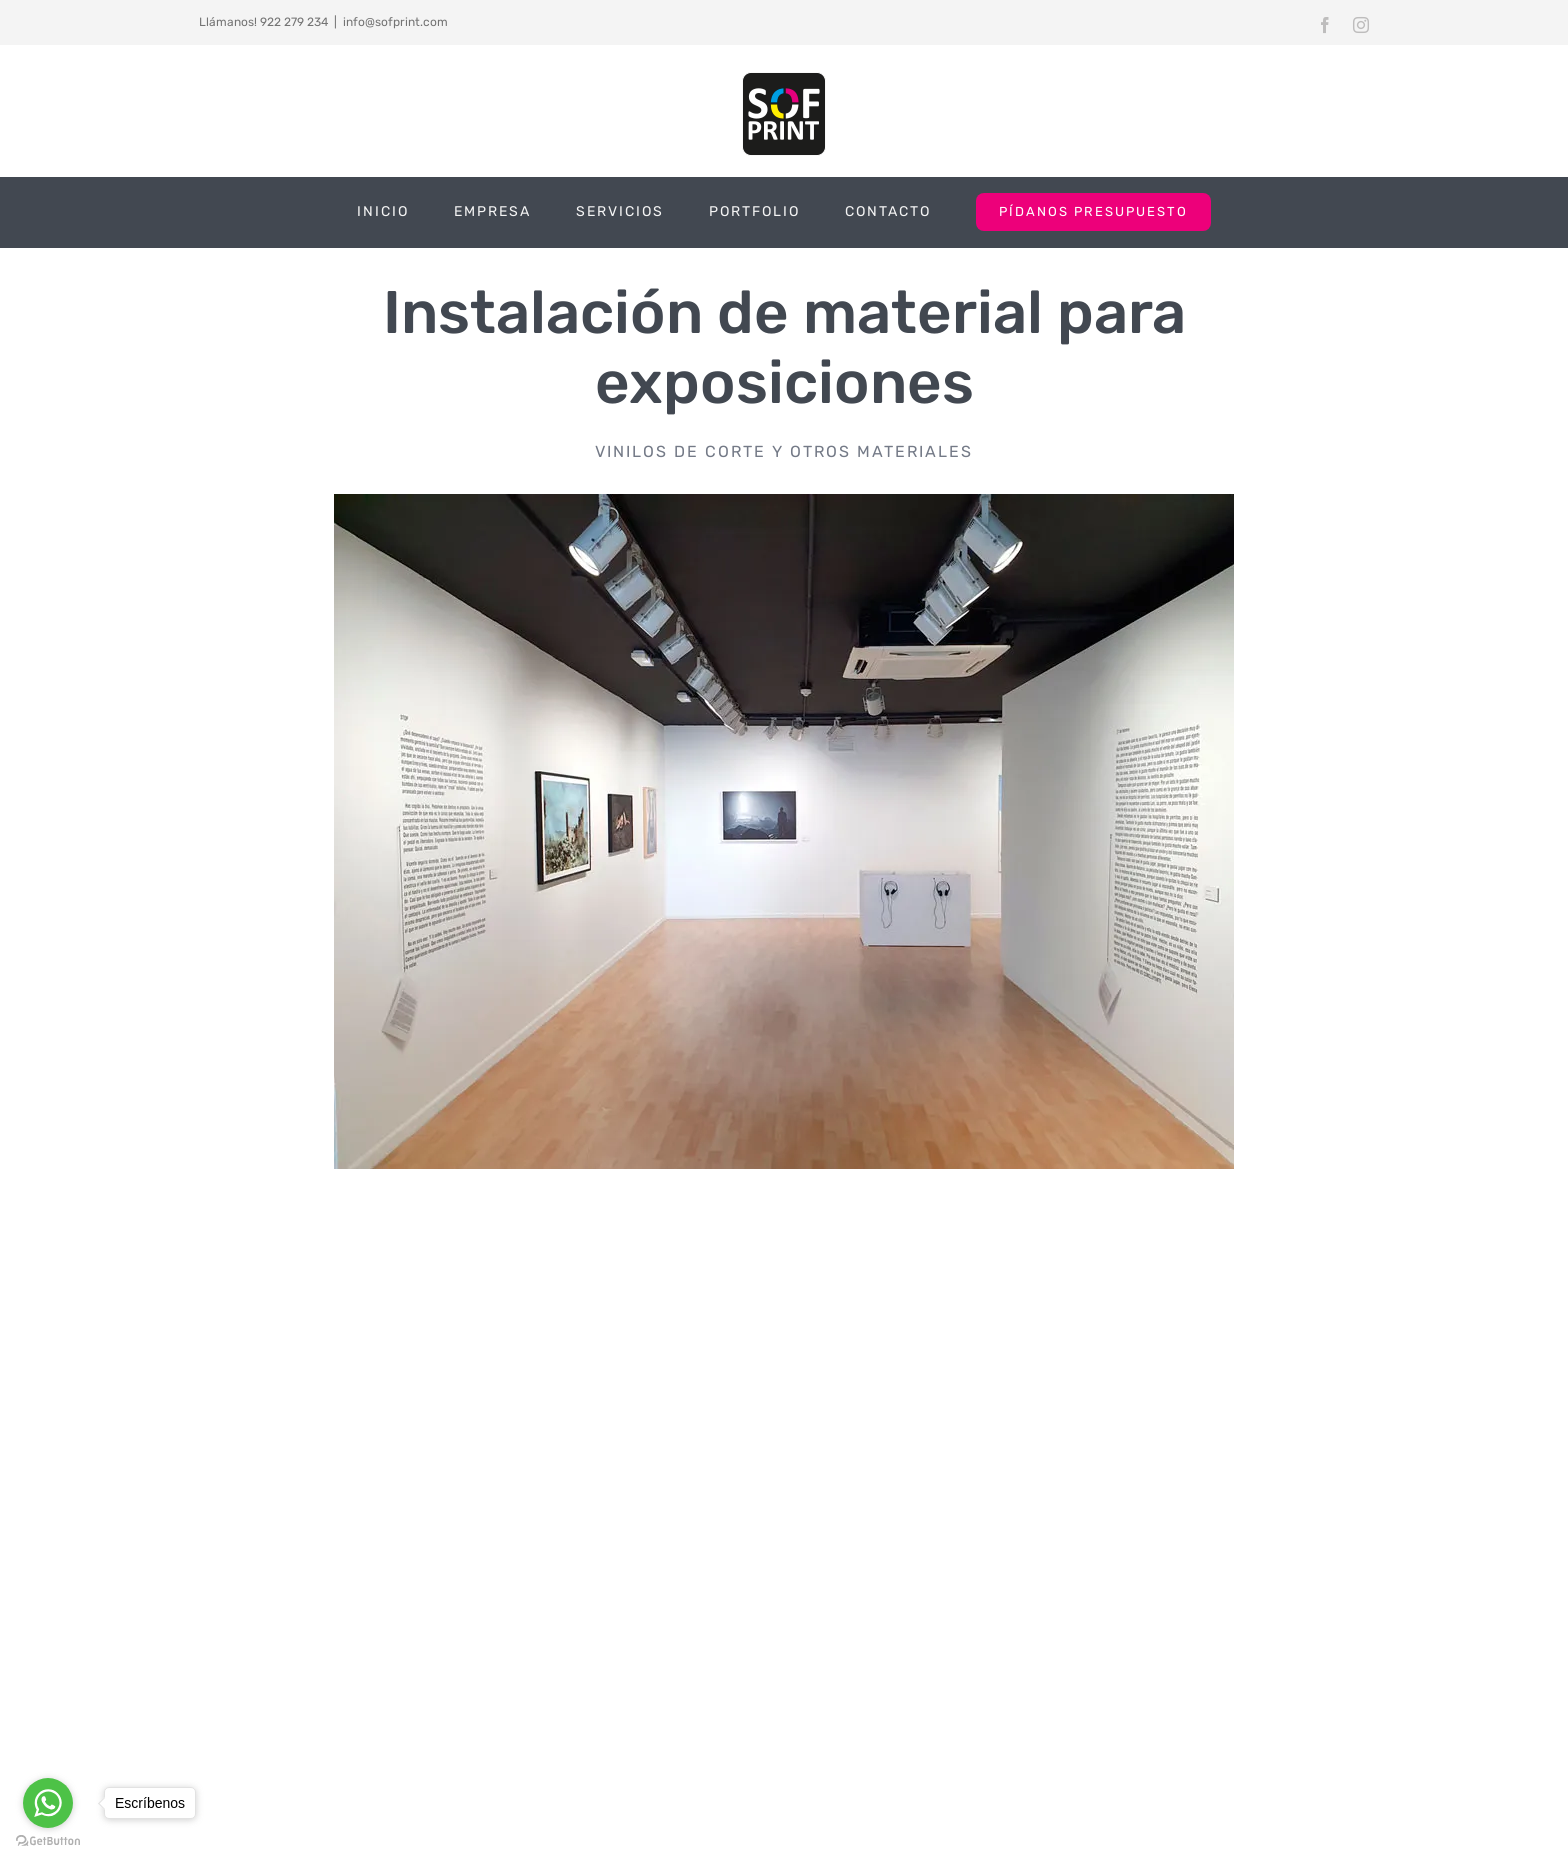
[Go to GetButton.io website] (48, 1841)
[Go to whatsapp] (48, 1803)
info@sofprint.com (395, 22)
